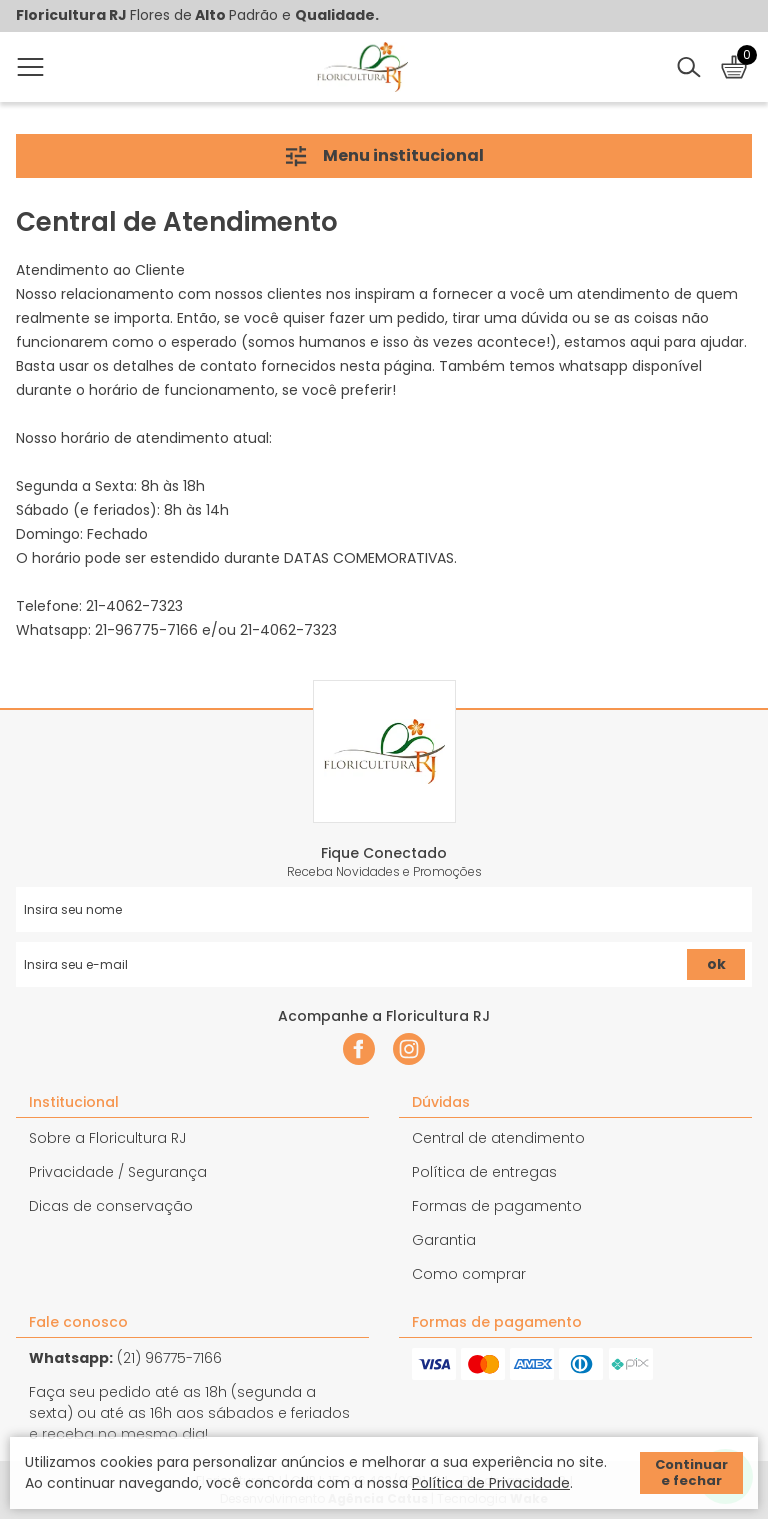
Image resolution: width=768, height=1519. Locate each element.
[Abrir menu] (34, 67)
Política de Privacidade (491, 1483)
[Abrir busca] (689, 67)
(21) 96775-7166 (125, 1358)
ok (716, 964)
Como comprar (469, 1274)
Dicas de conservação (111, 1206)
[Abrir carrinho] (734, 67)
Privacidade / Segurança (118, 1172)
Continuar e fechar (691, 1472)
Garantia (444, 1240)
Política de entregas (484, 1172)
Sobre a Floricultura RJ (107, 1138)
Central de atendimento (498, 1138)
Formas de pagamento (497, 1206)
